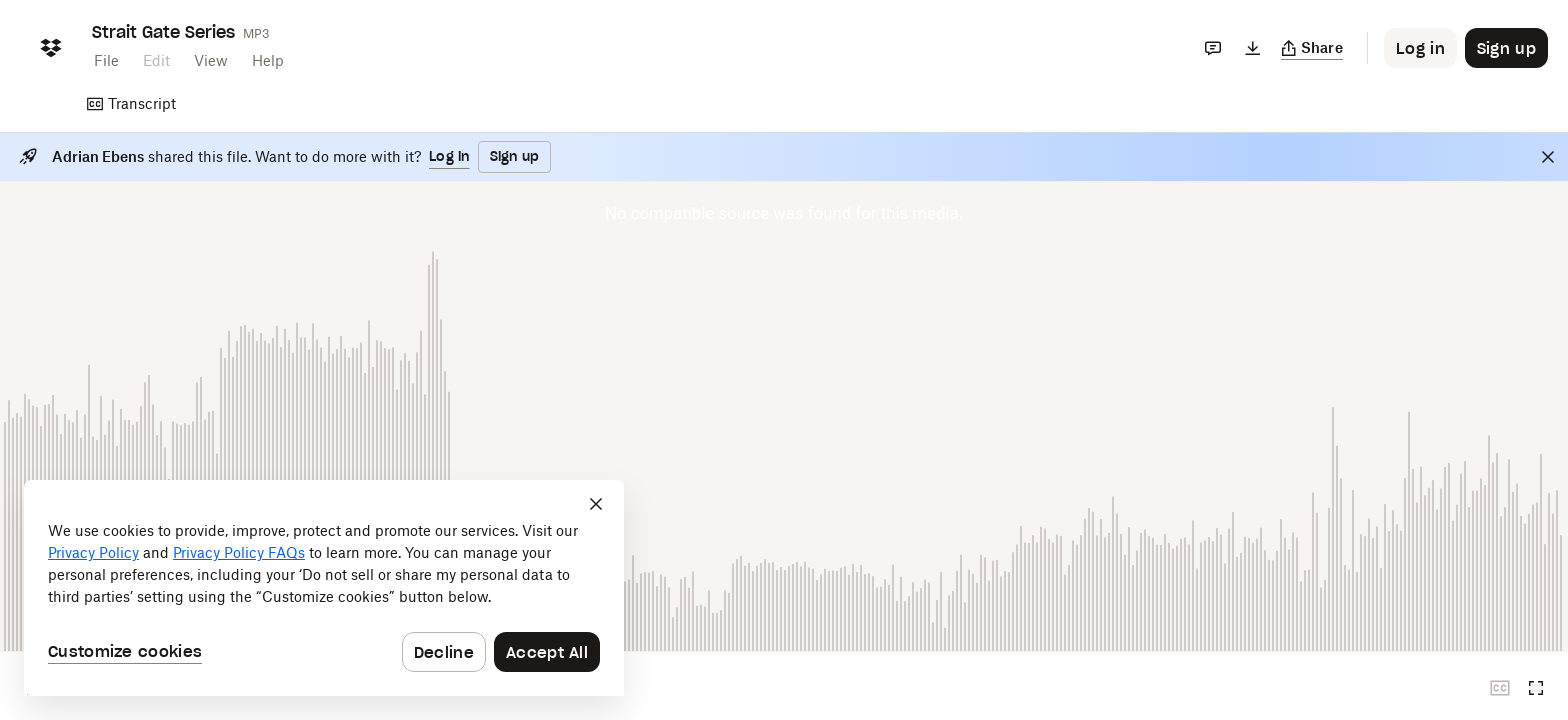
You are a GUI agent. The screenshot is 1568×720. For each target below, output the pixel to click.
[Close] (1548, 157)
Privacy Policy (93, 552)
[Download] (1253, 48)
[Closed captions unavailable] (1500, 688)
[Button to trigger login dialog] (1420, 48)
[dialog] (324, 588)
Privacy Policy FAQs (239, 552)
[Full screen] (1536, 688)
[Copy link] (1312, 48)
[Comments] (1213, 48)
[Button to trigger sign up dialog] (1506, 48)
